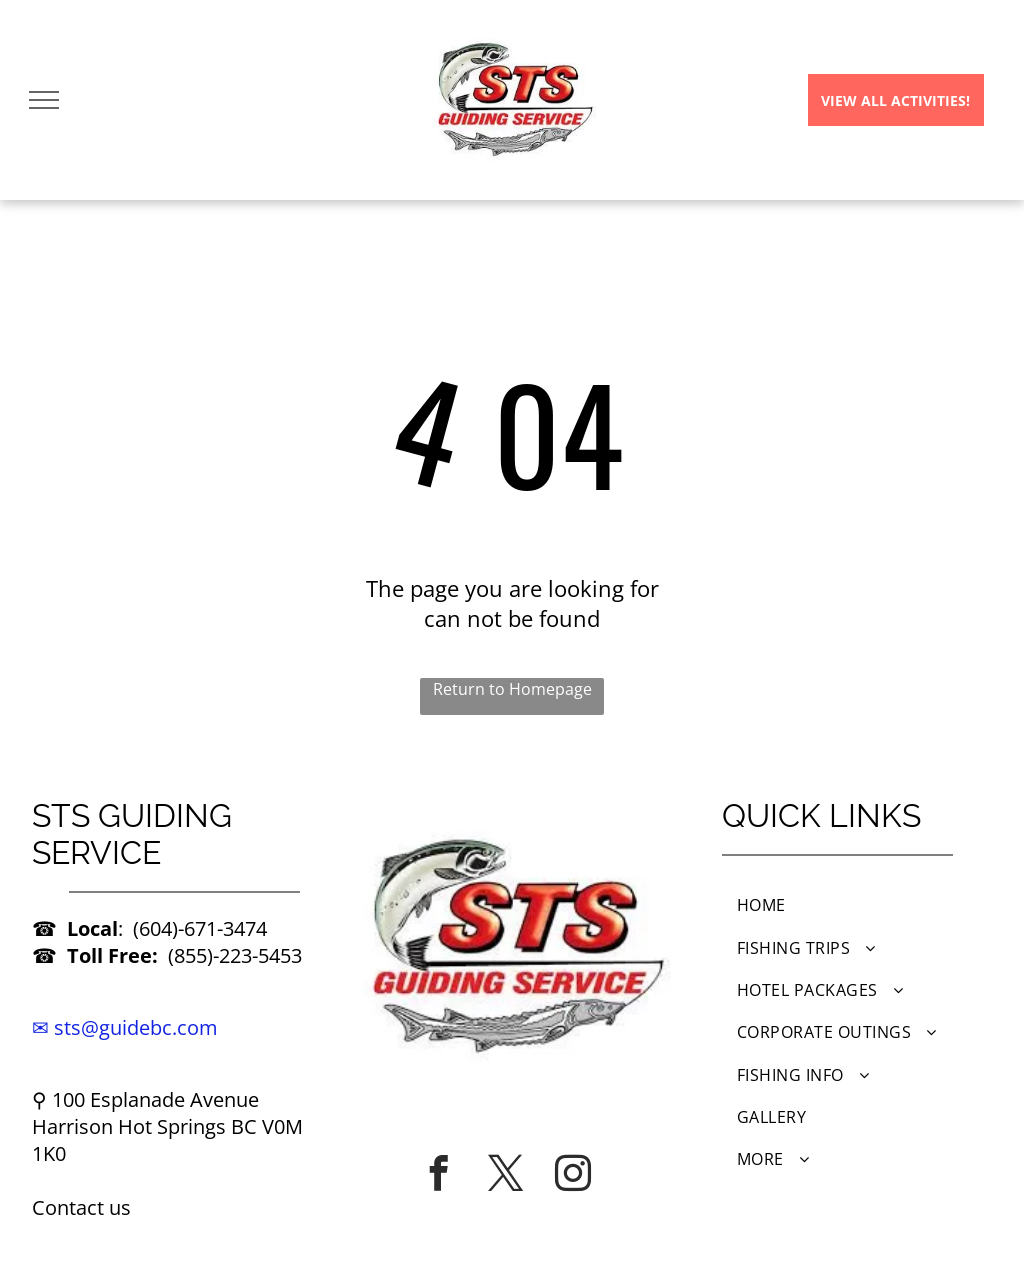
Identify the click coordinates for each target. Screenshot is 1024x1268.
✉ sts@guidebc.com (125, 1027)
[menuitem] (857, 905)
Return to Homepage (512, 689)
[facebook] (439, 1173)
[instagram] (573, 1173)
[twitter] (506, 1173)
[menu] (44, 100)
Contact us (81, 1207)
